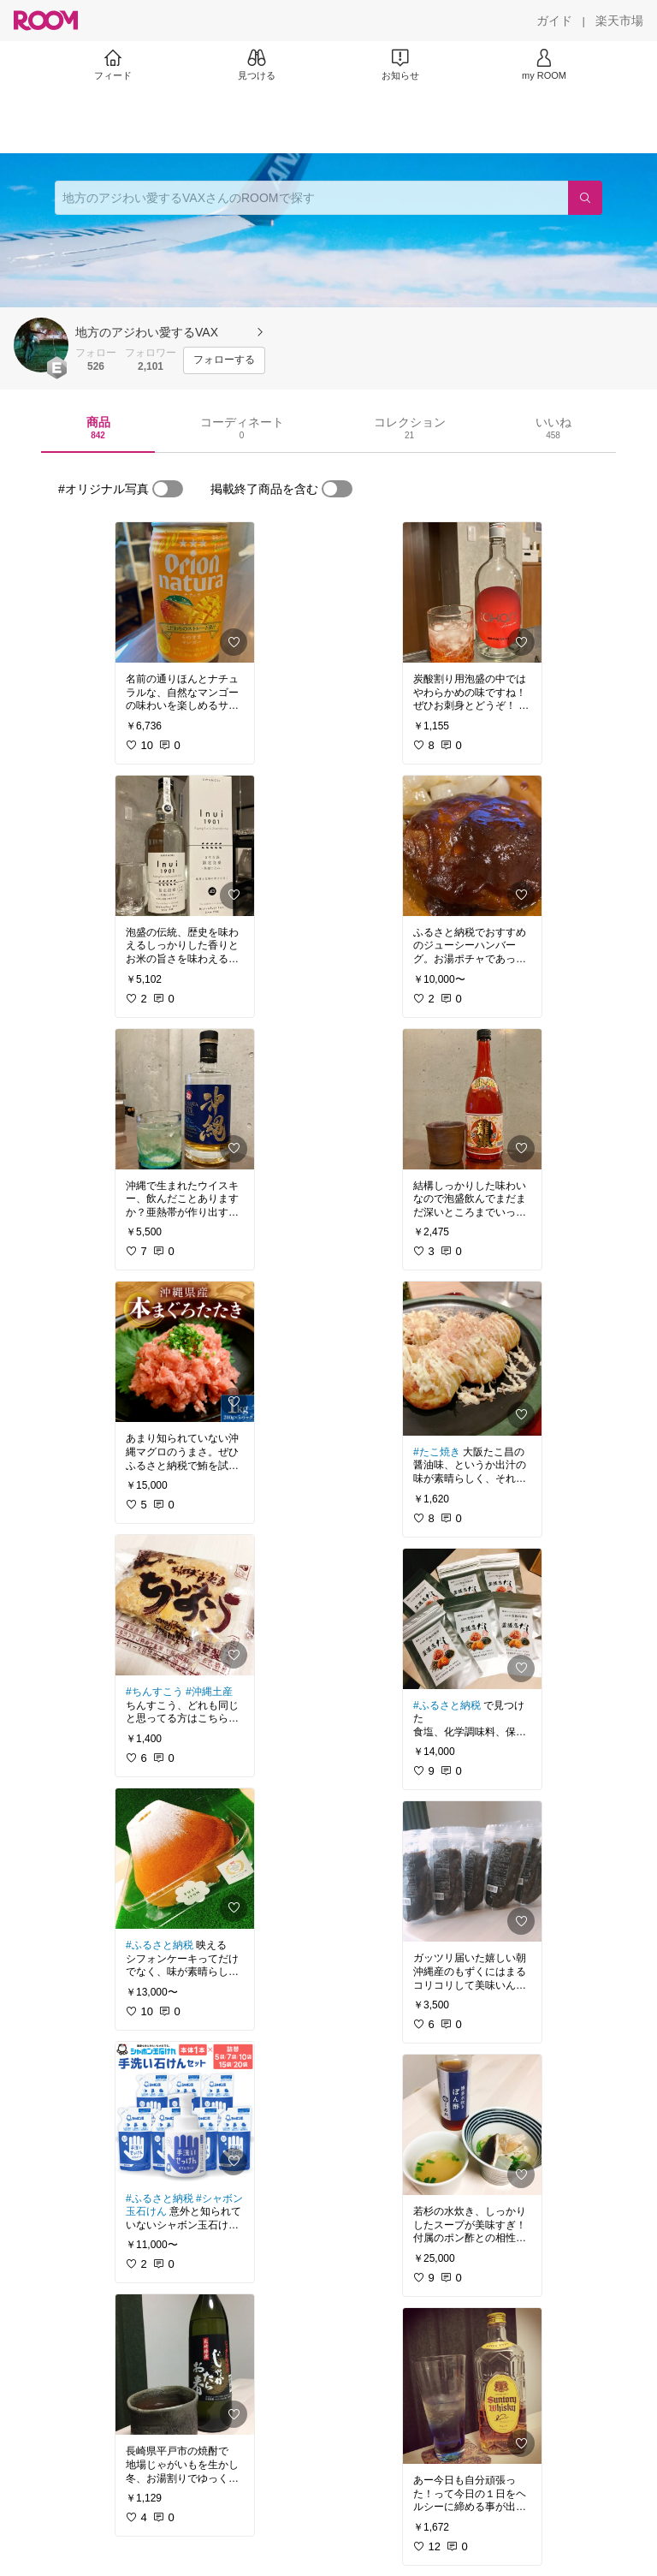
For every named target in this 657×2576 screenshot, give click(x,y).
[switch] (167, 488)
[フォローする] (224, 360)
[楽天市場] (619, 20)
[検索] (585, 198)
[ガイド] (554, 20)
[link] (184, 592)
